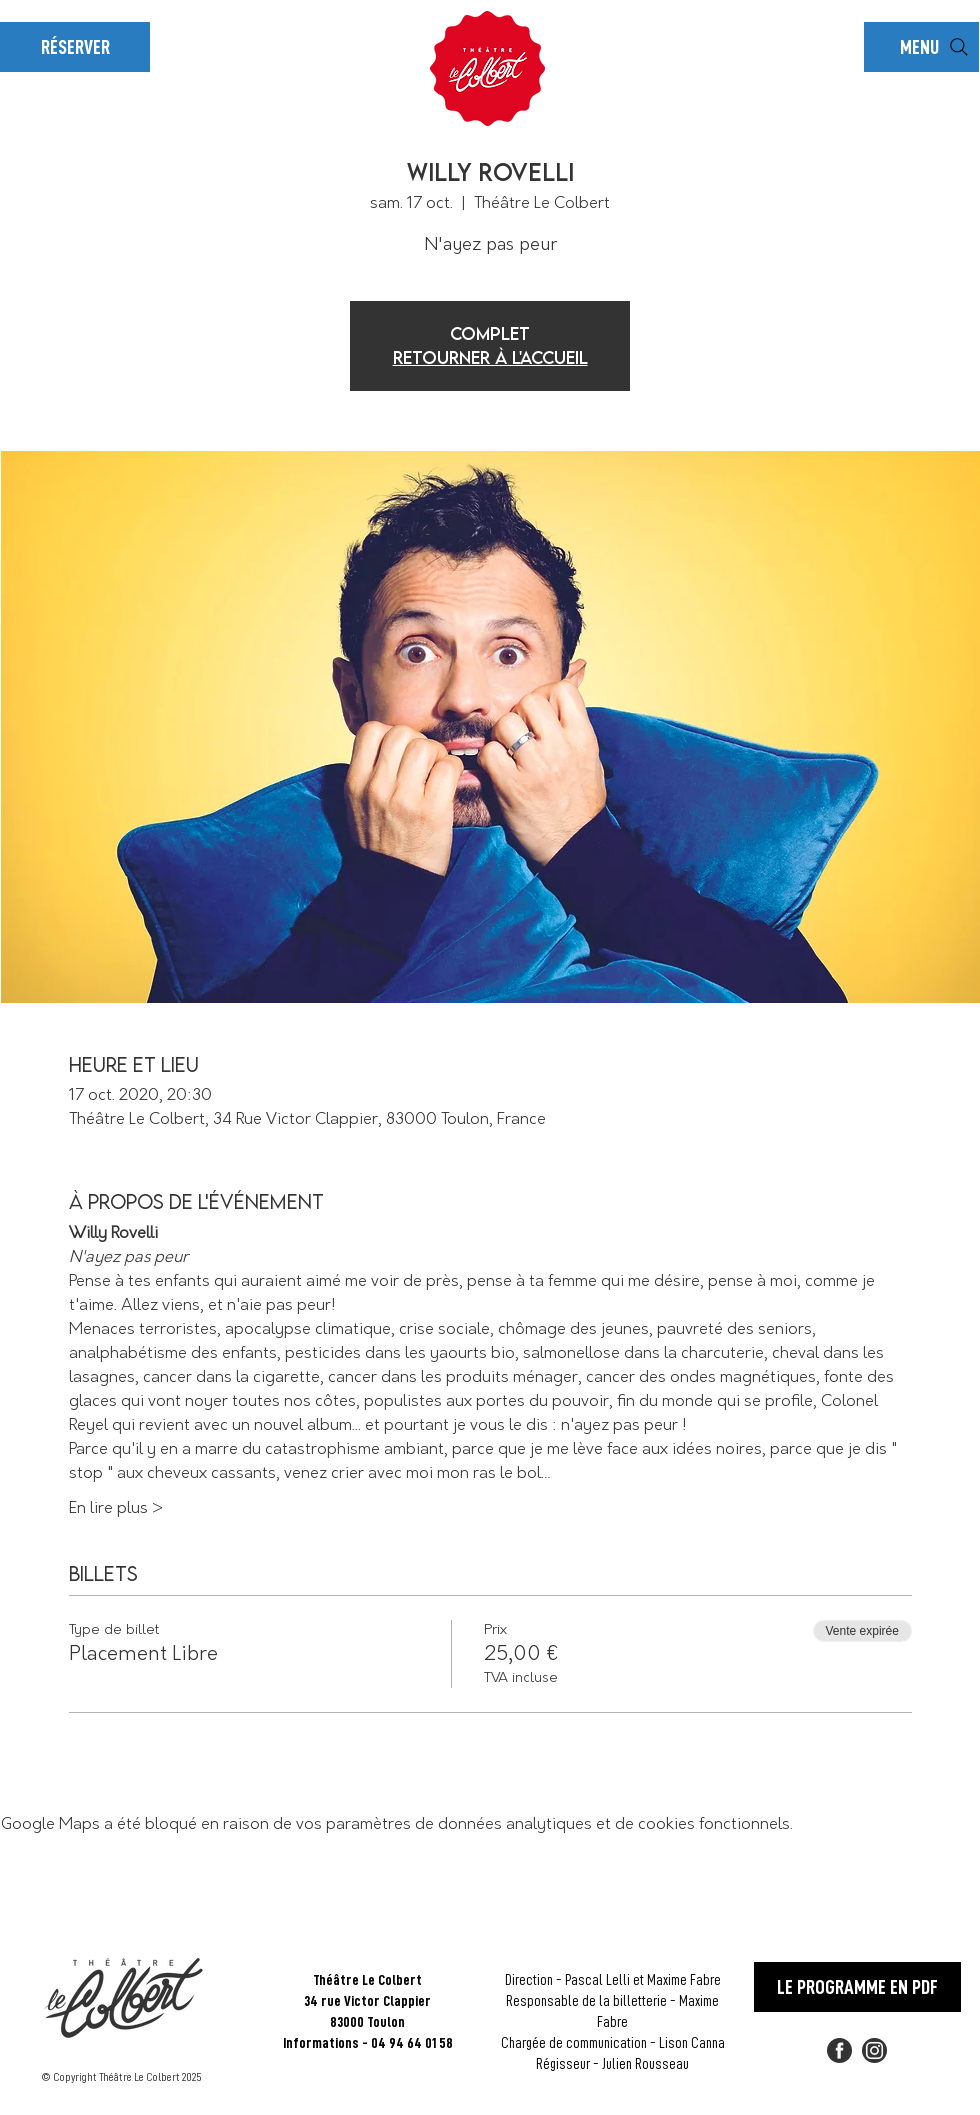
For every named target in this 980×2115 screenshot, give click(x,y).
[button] (921, 47)
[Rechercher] (959, 47)
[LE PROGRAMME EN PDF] (857, 1987)
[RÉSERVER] (75, 47)
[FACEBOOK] (839, 2050)
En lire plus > (116, 1508)
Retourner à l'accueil (490, 357)
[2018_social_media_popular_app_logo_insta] (874, 2050)
